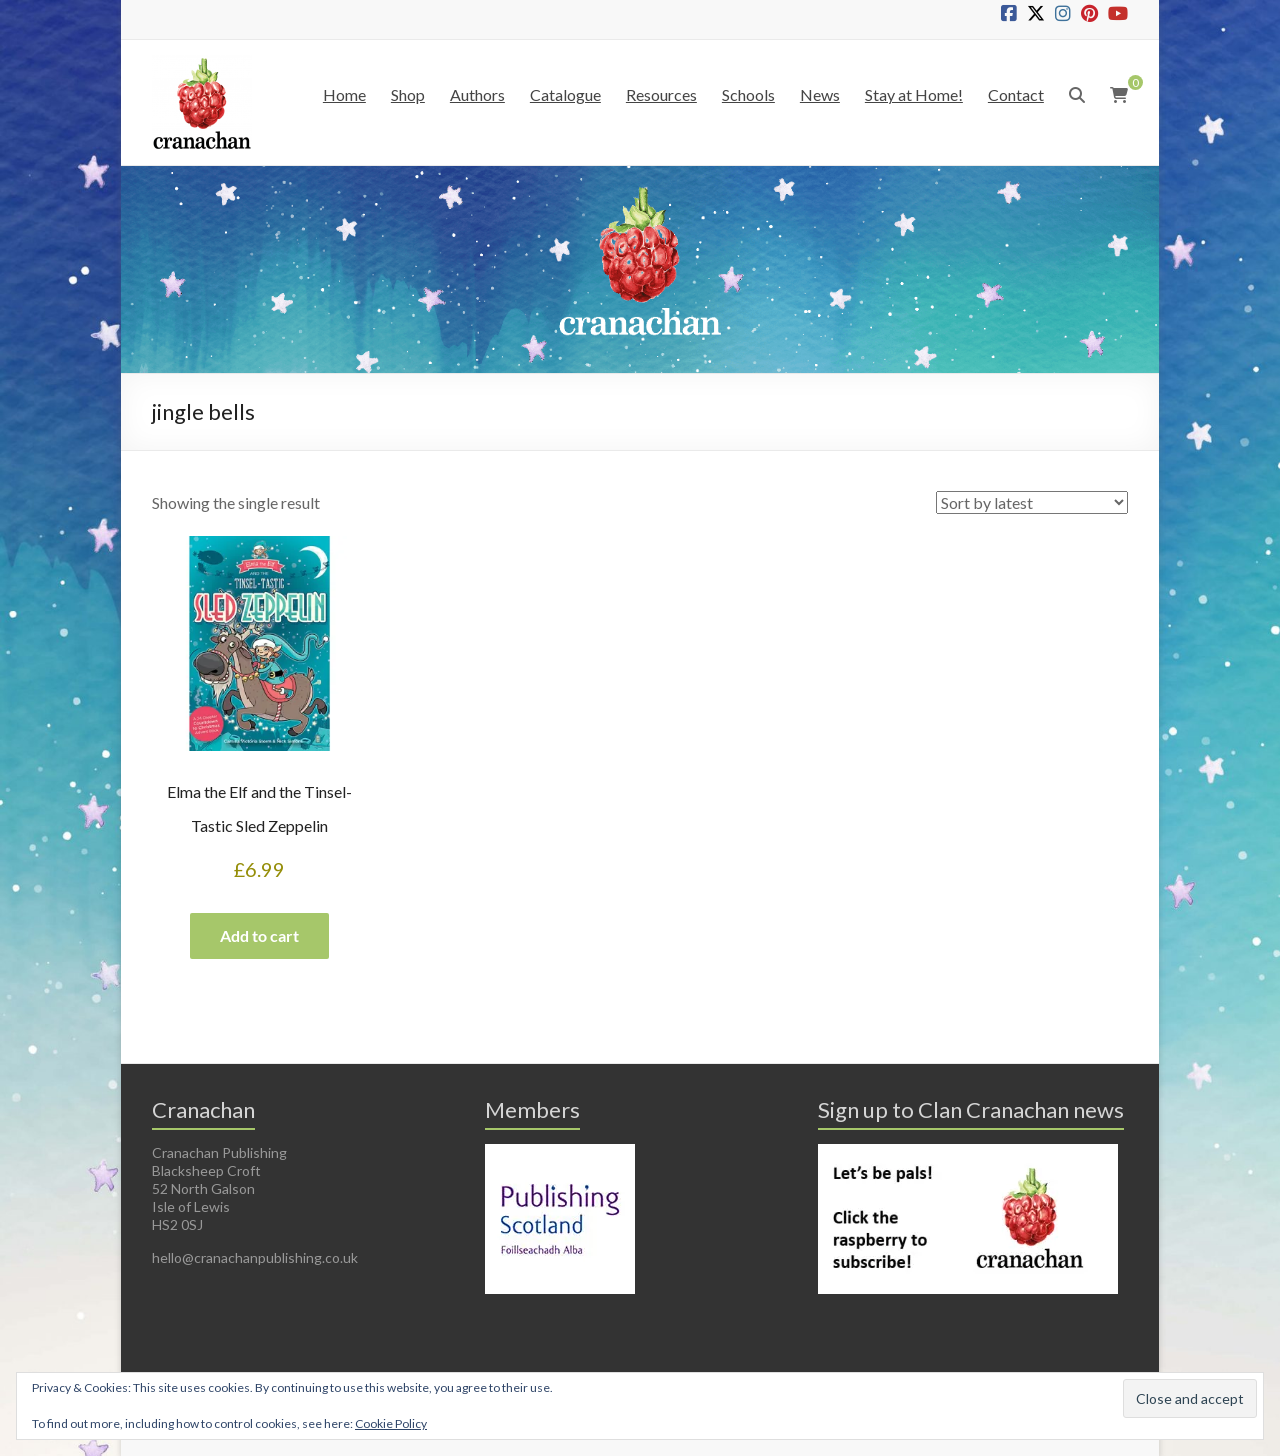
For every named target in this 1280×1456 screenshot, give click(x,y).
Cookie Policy (391, 1423)
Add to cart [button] (259, 935)
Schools (748, 94)
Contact (1016, 94)
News (820, 94)
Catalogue (565, 94)
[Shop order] (1032, 502)
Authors (477, 94)
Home (344, 94)
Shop (408, 94)
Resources (661, 94)
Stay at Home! (914, 94)
